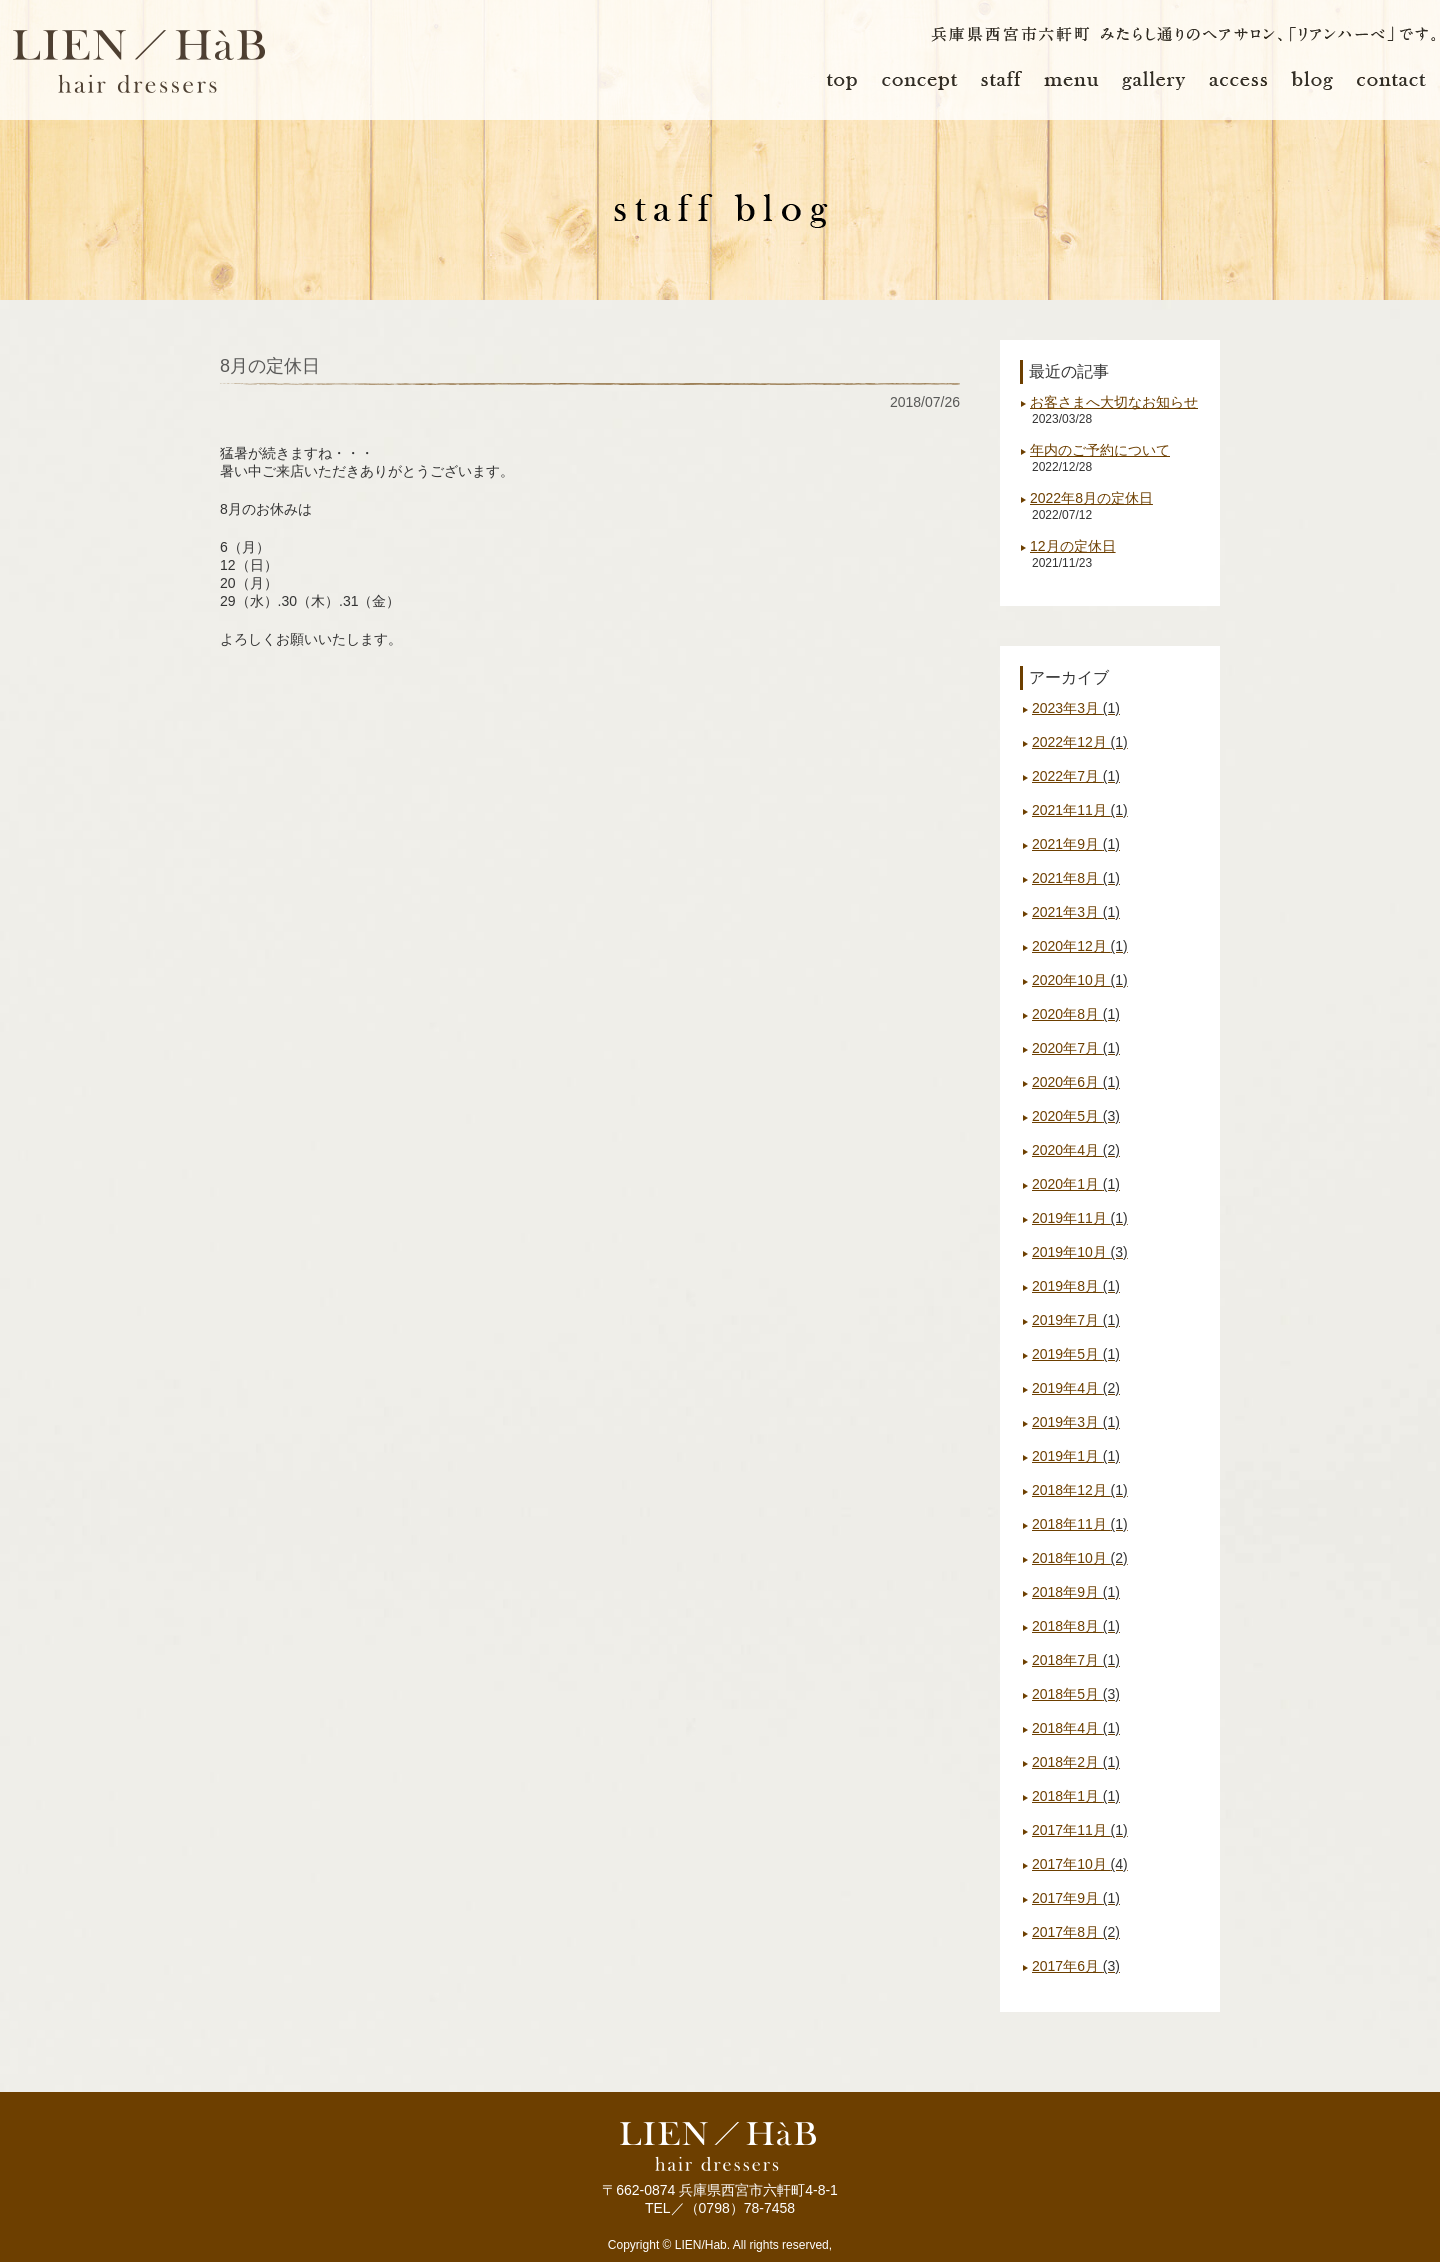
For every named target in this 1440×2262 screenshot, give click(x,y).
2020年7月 (1076, 1048)
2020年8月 (1076, 1014)
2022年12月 (1080, 742)
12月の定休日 (1073, 546)
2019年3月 (1076, 1422)
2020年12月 (1080, 946)
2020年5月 (1076, 1116)
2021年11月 (1080, 810)
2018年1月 (1076, 1796)
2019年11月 (1080, 1218)
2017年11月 (1080, 1830)
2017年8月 (1076, 1932)
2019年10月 (1080, 1252)
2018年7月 (1076, 1660)
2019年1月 (1076, 1456)
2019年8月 (1076, 1286)
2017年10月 (1080, 1864)
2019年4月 (1076, 1388)
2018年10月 (1080, 1558)
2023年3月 (1076, 708)
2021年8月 (1076, 878)
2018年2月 (1076, 1762)
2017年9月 (1076, 1898)
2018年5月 (1076, 1694)
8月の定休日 (270, 366)
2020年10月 (1080, 980)
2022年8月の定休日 (1091, 498)
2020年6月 (1076, 1082)
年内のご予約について (1100, 450)
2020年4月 (1076, 1150)
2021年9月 (1076, 844)
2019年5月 (1076, 1354)
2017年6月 (1076, 1966)
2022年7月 (1076, 776)
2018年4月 (1076, 1728)
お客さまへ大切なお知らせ (1114, 402)
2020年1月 (1076, 1184)
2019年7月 (1076, 1320)
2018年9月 (1076, 1592)
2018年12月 (1080, 1490)
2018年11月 (1080, 1524)
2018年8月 (1076, 1626)
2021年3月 (1076, 912)
